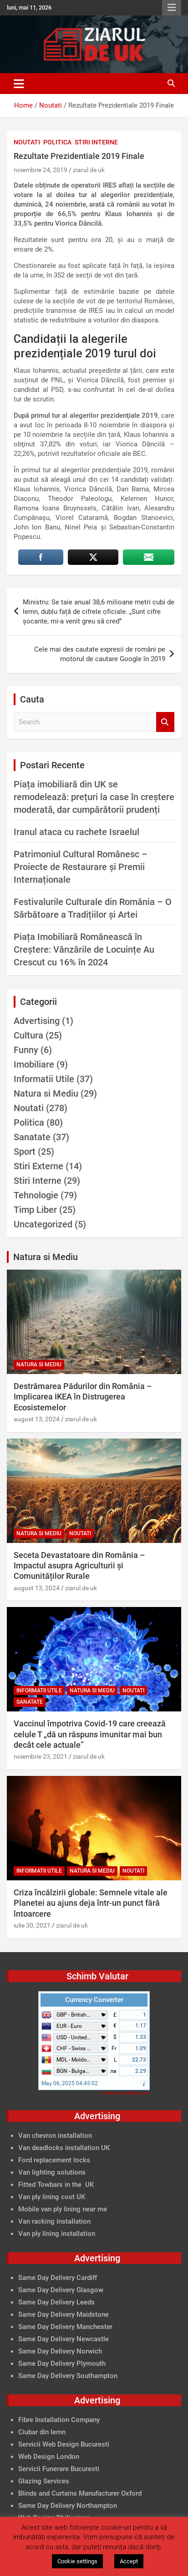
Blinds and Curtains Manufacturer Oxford (80, 2493)
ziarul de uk (89, 169)
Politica (57, 142)
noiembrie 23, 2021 (40, 1756)
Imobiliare (34, 1064)
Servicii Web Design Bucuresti (63, 2444)
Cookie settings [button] (77, 2561)
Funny (26, 1049)
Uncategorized (43, 1224)
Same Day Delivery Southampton (67, 2376)
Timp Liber (35, 1209)
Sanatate (32, 1137)
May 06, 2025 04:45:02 (69, 2083)
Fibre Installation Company (59, 2420)
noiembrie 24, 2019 (40, 169)
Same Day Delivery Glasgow (60, 2290)
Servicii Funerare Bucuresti (58, 2469)
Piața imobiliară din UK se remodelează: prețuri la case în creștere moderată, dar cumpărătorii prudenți (94, 797)
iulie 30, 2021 (32, 1925)
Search (165, 722)
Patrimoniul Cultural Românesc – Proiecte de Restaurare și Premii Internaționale (80, 867)
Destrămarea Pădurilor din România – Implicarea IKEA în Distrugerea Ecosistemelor (83, 1396)
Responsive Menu (171, 7)
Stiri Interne (96, 142)
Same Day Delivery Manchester (65, 2327)
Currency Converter (94, 2000)
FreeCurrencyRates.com (126, 2093)
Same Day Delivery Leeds (56, 2302)
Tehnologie (36, 1195)
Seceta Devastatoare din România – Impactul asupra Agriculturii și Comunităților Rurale (79, 1565)
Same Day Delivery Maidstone (63, 2314)
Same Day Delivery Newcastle (63, 2339)
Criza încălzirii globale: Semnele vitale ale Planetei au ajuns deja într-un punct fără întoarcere (91, 1903)
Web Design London (48, 2456)
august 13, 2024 (37, 1419)
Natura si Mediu (46, 1093)
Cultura (28, 1035)
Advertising (37, 1020)
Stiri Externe (38, 1166)
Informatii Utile (44, 1078)
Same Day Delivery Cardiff (57, 2278)
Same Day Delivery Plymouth (62, 2363)
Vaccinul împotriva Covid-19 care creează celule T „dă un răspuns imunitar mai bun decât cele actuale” (90, 1734)
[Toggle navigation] (19, 83)
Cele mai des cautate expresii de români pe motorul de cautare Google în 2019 (99, 654)
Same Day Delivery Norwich (60, 2351)
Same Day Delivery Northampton (67, 2506)
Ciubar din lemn (42, 2432)
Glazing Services (43, 2481)
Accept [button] (129, 2561)
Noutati (27, 142)
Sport (25, 1151)
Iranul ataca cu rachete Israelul (76, 831)
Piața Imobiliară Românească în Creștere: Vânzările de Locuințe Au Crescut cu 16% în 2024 (84, 949)
